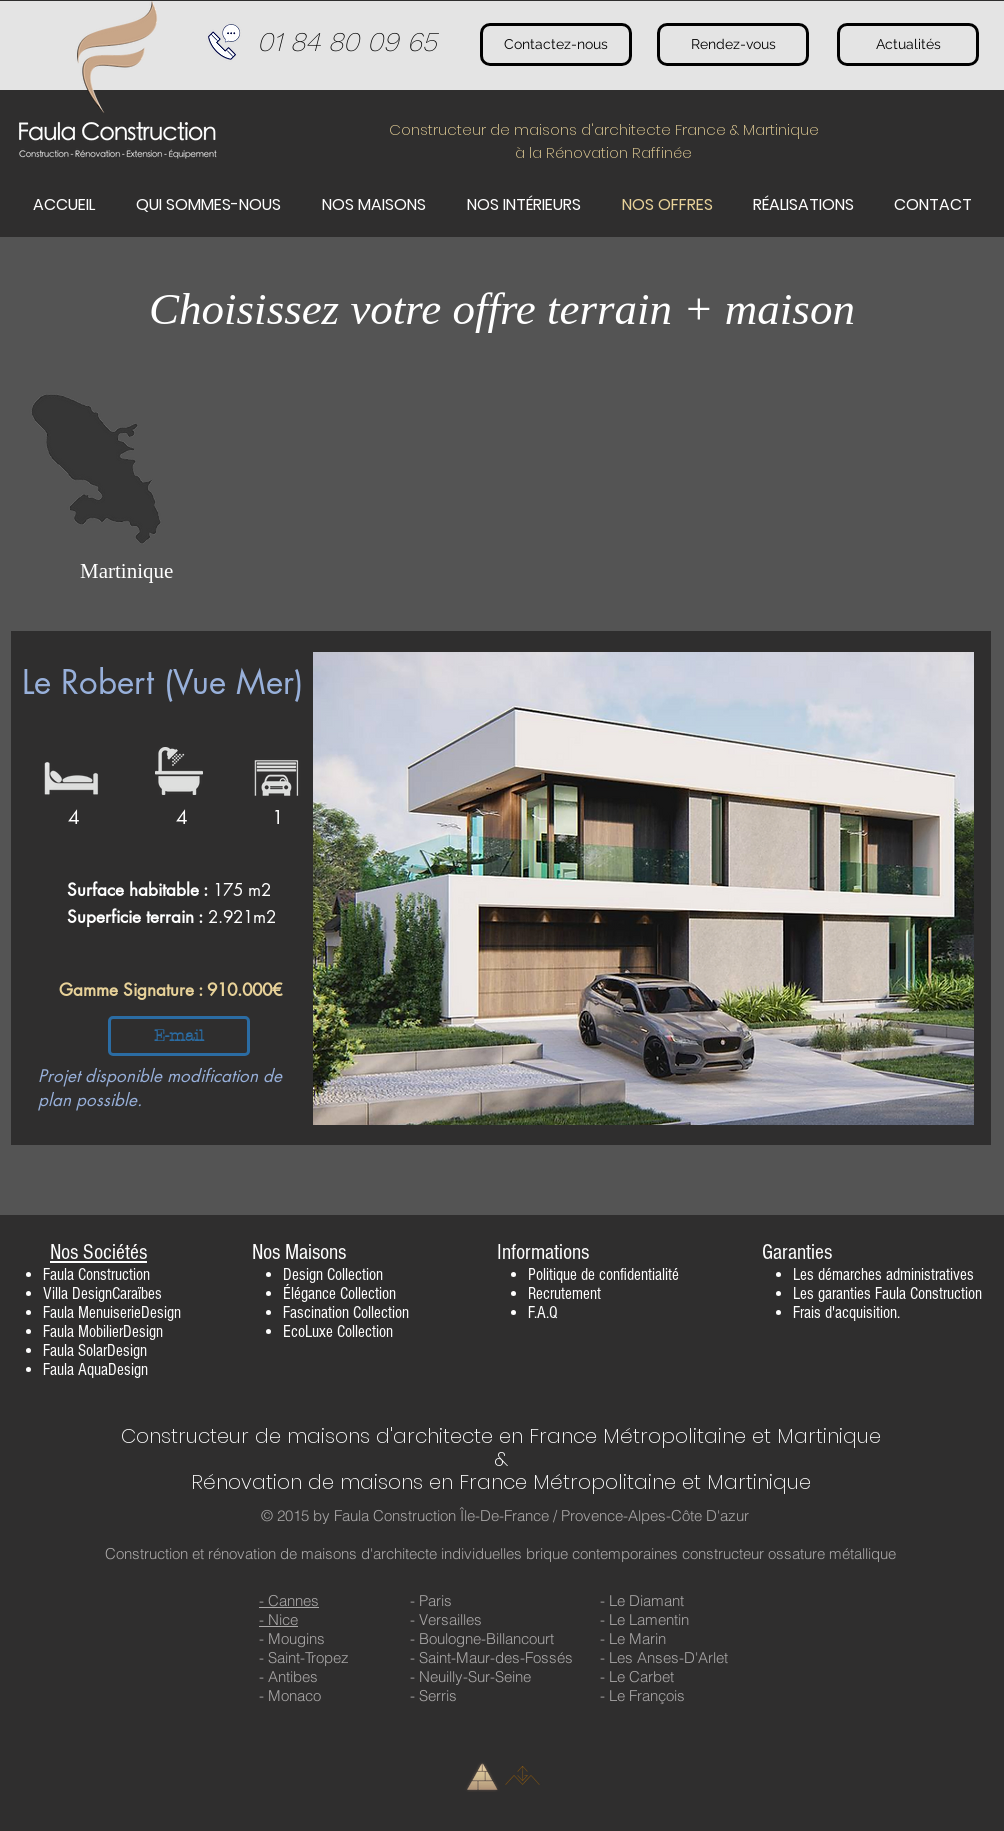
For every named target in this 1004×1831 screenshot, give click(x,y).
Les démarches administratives (883, 1274)
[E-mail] (179, 1036)
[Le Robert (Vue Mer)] (173, 683)
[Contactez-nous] (556, 44)
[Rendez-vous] (733, 44)
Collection (355, 1274)
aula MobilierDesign (106, 1331)
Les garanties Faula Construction (887, 1293)
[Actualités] (908, 44)
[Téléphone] (224, 42)
